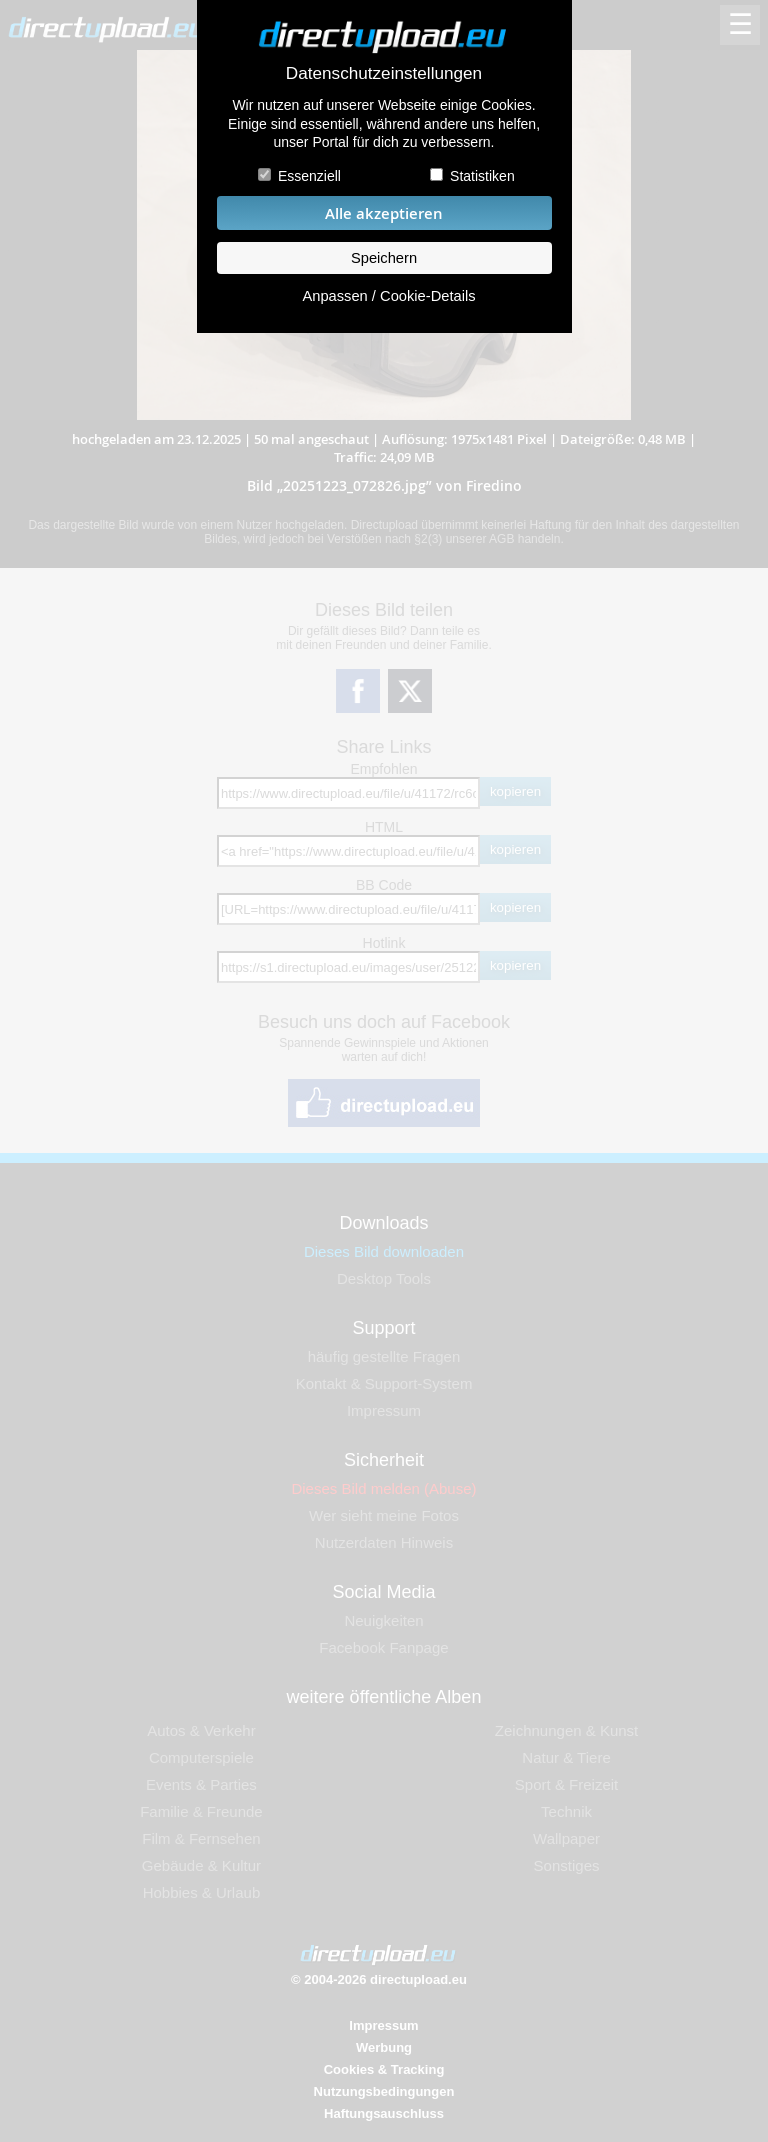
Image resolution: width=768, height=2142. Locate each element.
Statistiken (482, 176)
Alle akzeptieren (384, 213)
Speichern (384, 258)
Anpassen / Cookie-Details (388, 296)
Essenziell (309, 176)
